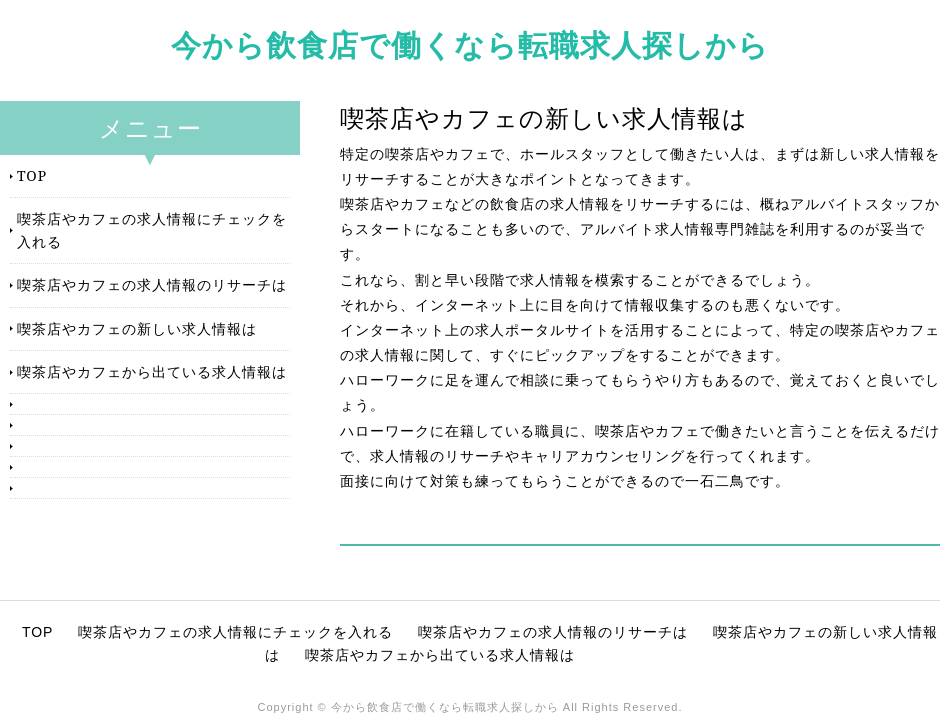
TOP (32, 175)
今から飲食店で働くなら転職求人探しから (470, 44)
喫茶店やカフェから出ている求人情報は (152, 371)
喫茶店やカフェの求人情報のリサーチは (152, 284)
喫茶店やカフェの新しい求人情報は (137, 328)
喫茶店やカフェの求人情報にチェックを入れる (152, 229)
